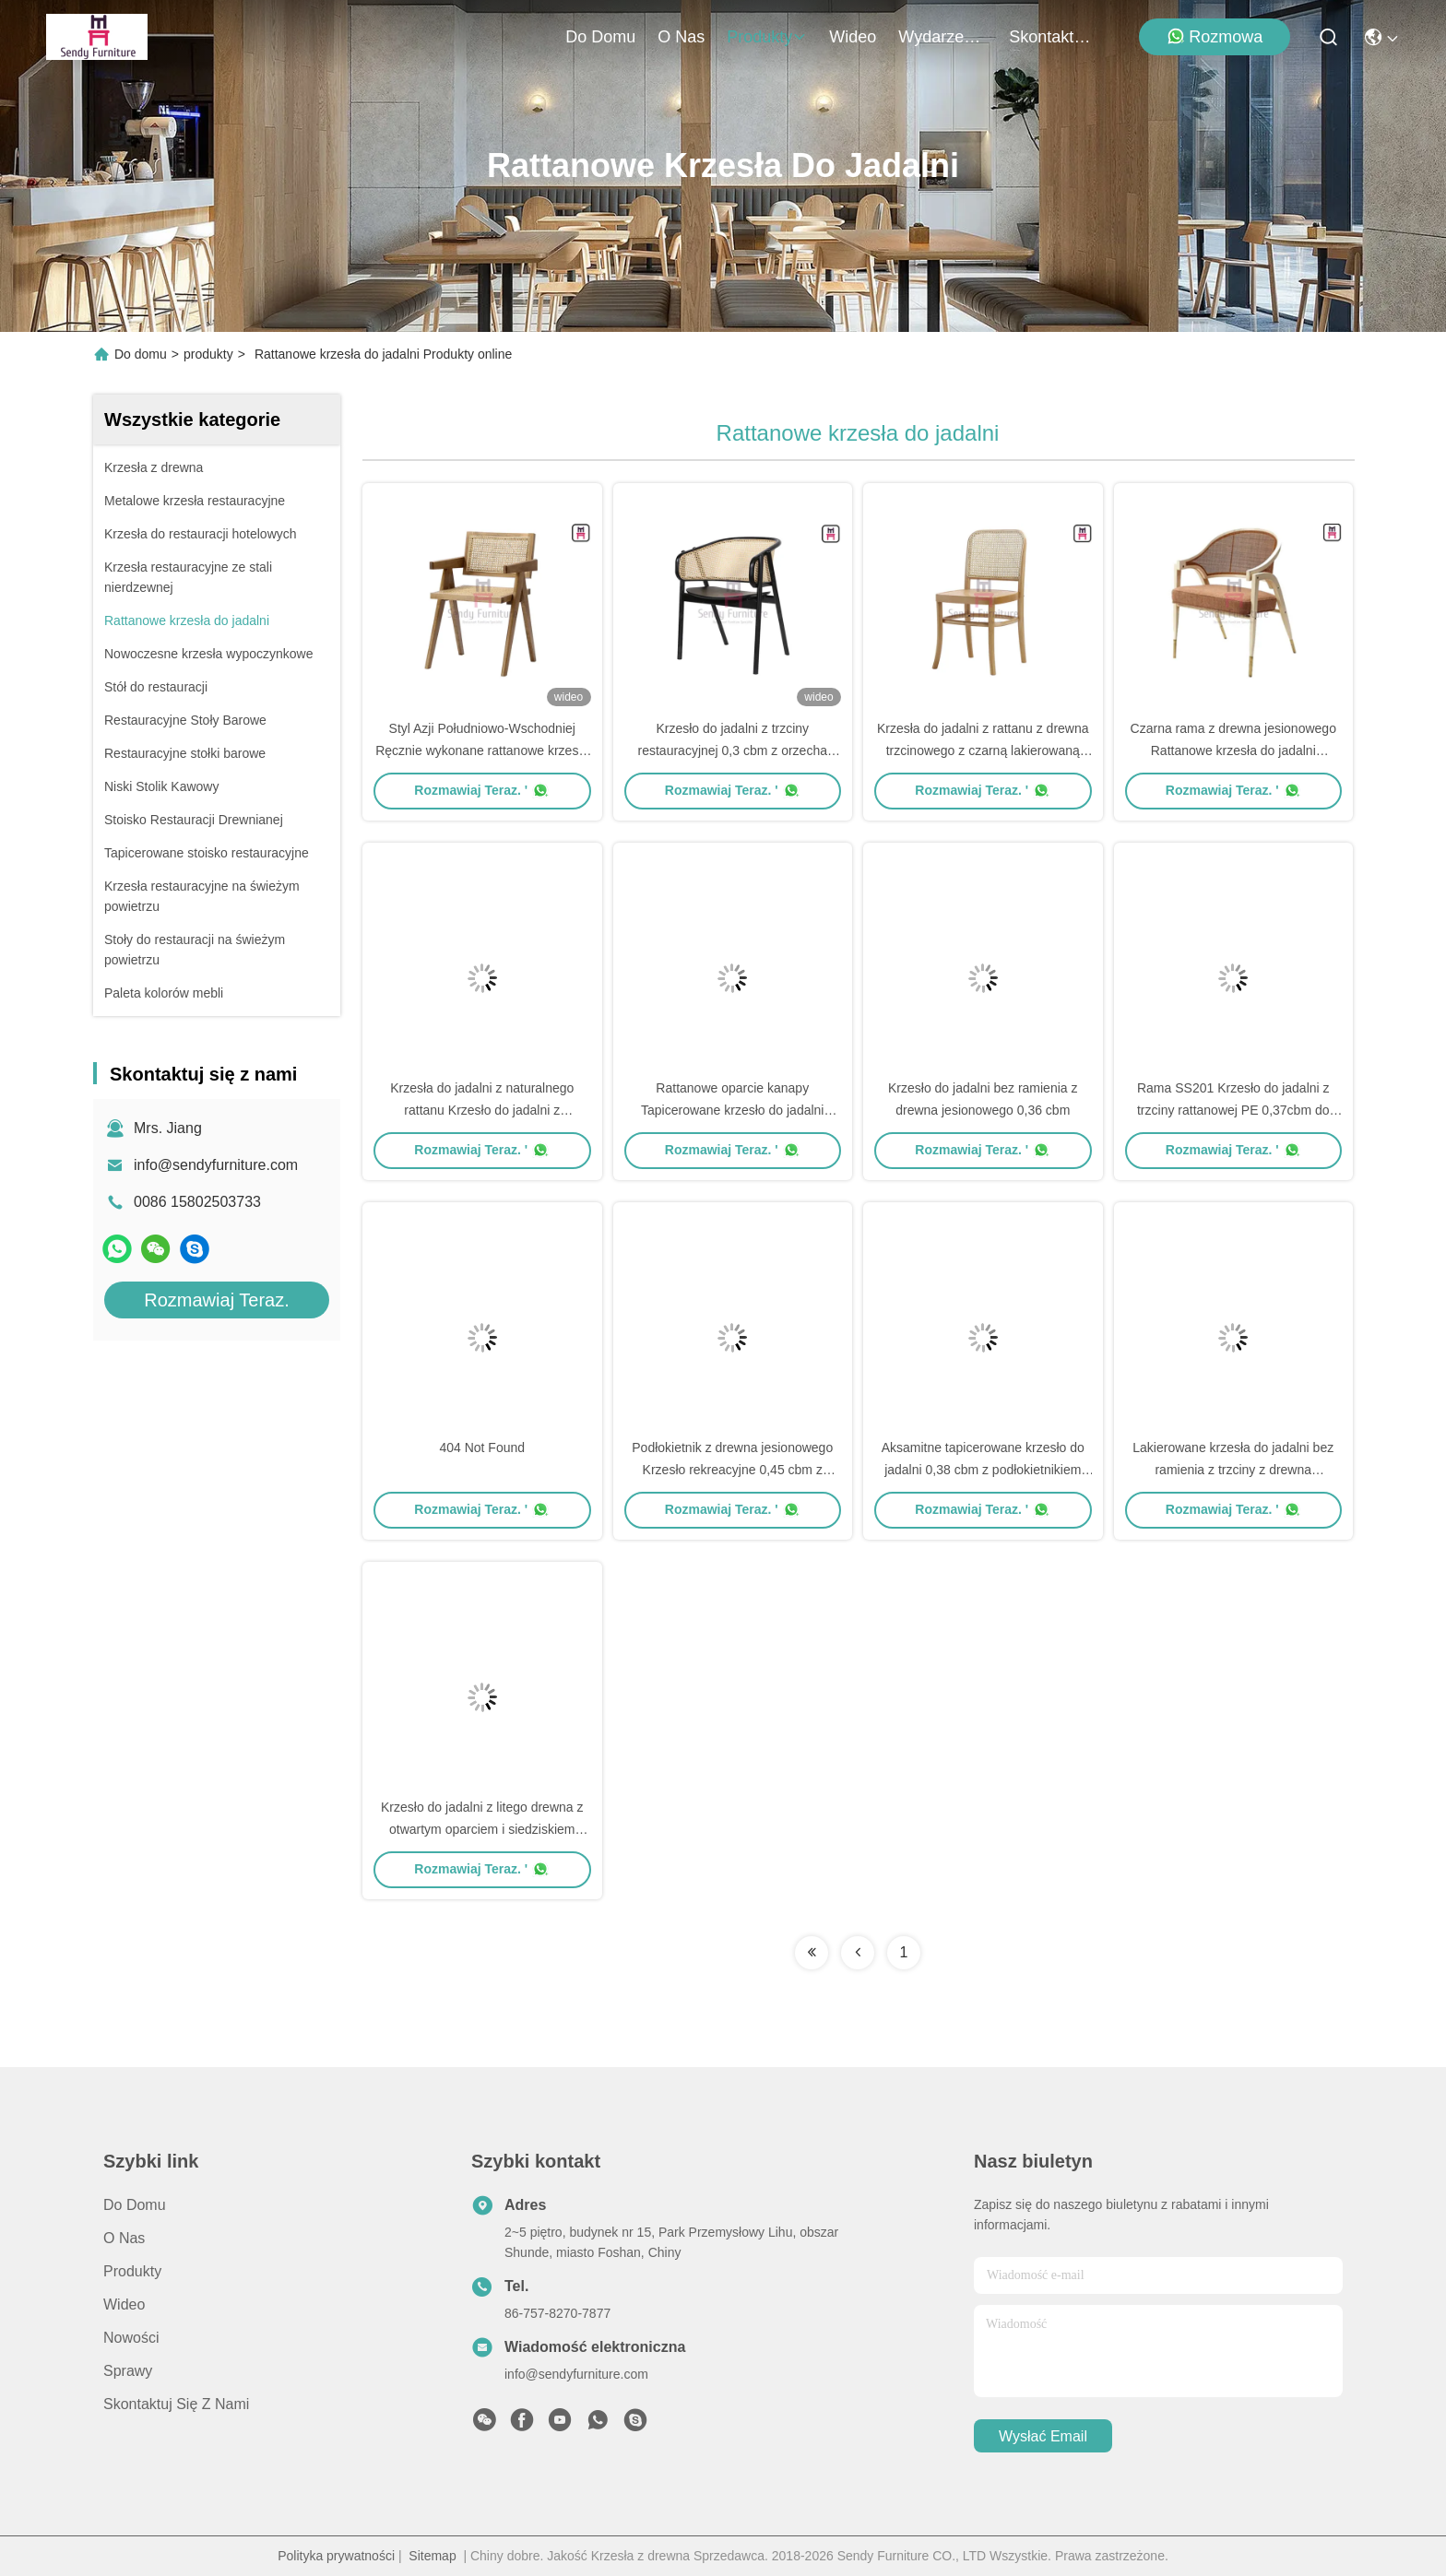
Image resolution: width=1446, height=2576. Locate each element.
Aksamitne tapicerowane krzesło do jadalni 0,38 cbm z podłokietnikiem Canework (983, 1469)
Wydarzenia (942, 37)
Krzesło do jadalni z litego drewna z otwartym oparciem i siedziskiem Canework (482, 1829)
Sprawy (127, 2371)
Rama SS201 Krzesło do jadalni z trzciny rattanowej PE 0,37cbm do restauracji (1233, 1110)
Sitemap (432, 2555)
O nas (681, 37)
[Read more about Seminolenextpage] (811, 1952)
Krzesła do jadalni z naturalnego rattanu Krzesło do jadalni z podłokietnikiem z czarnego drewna (482, 1110)
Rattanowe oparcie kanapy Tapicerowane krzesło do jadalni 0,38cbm (732, 1110)
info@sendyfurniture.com (216, 1165)
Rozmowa (1214, 36)
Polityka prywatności (336, 2555)
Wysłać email (1043, 2436)
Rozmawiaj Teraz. (216, 1300)
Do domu (600, 37)
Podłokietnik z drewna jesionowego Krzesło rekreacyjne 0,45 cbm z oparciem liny (732, 1469)
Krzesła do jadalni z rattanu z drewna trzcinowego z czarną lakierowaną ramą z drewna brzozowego (983, 750)
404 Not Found (482, 1447)
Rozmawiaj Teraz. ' (482, 790)
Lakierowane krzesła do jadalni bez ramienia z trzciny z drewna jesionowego (1232, 1469)
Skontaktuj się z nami (1053, 37)
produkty (767, 37)
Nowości (131, 2338)
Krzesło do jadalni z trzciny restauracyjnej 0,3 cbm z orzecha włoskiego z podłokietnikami (732, 750)
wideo (852, 37)
